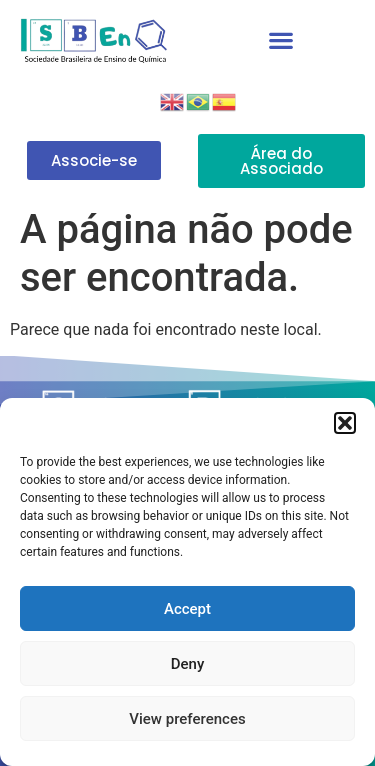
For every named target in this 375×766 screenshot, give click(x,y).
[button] (345, 423)
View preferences (187, 719)
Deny (188, 664)
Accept (187, 609)
